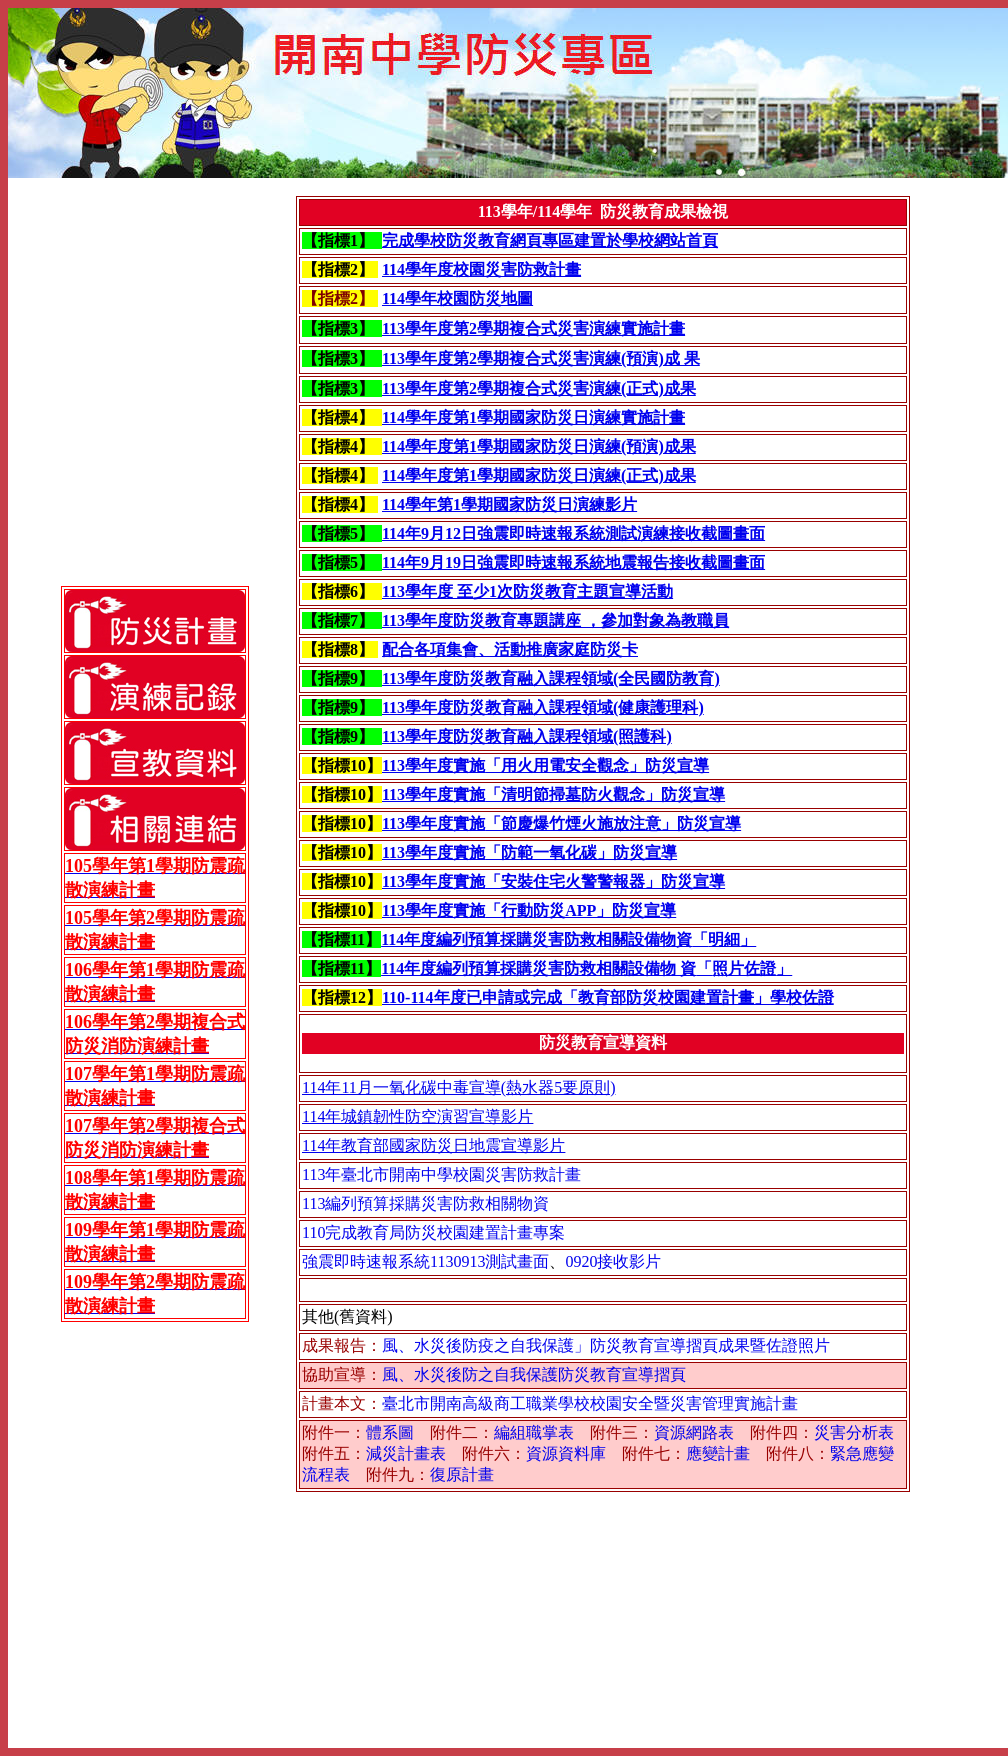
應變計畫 (718, 1453)
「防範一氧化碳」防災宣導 (581, 852)
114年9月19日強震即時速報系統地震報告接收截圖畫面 (573, 562)
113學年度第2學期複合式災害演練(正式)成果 (539, 388)
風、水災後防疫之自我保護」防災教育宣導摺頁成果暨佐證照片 (606, 1345)
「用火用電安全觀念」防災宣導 (597, 765)
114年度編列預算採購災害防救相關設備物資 (536, 939)
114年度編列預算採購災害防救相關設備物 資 (538, 968)
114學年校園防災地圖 (457, 298)
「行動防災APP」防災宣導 (580, 910)
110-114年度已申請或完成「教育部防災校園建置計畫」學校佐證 (608, 997)
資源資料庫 (566, 1453)
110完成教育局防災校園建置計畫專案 (433, 1232)
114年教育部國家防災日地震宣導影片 (433, 1145)
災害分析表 (854, 1432)
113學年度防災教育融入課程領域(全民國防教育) (551, 678)
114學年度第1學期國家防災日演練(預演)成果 (539, 446)
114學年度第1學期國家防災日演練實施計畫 (533, 417)
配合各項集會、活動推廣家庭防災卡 (510, 649)
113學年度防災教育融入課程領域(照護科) (527, 736)
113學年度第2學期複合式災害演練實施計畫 (533, 328)
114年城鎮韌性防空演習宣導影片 (417, 1116)
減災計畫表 (406, 1453)
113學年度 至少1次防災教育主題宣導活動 (527, 591)
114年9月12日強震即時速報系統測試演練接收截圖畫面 (573, 533)
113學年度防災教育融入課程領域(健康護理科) (543, 707)
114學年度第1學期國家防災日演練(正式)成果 (539, 475)
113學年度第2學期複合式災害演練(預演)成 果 (541, 358)
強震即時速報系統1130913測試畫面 (425, 1261)
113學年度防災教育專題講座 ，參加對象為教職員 (555, 620)
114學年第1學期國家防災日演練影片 (509, 504)
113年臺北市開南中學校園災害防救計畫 (441, 1174)
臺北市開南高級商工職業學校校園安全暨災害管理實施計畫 (590, 1403)
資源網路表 (694, 1432)
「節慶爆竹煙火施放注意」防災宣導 (613, 823)
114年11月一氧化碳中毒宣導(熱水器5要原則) (458, 1087)
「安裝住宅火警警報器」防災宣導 (605, 881)
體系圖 (390, 1432)
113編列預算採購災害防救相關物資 (425, 1203)
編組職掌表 (534, 1432)
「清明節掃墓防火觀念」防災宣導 (605, 794)
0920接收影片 (613, 1261)
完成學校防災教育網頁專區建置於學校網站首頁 (550, 240)
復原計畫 (462, 1474)
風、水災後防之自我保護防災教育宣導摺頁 (534, 1374)
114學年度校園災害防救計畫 (481, 269)
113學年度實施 (433, 765)
